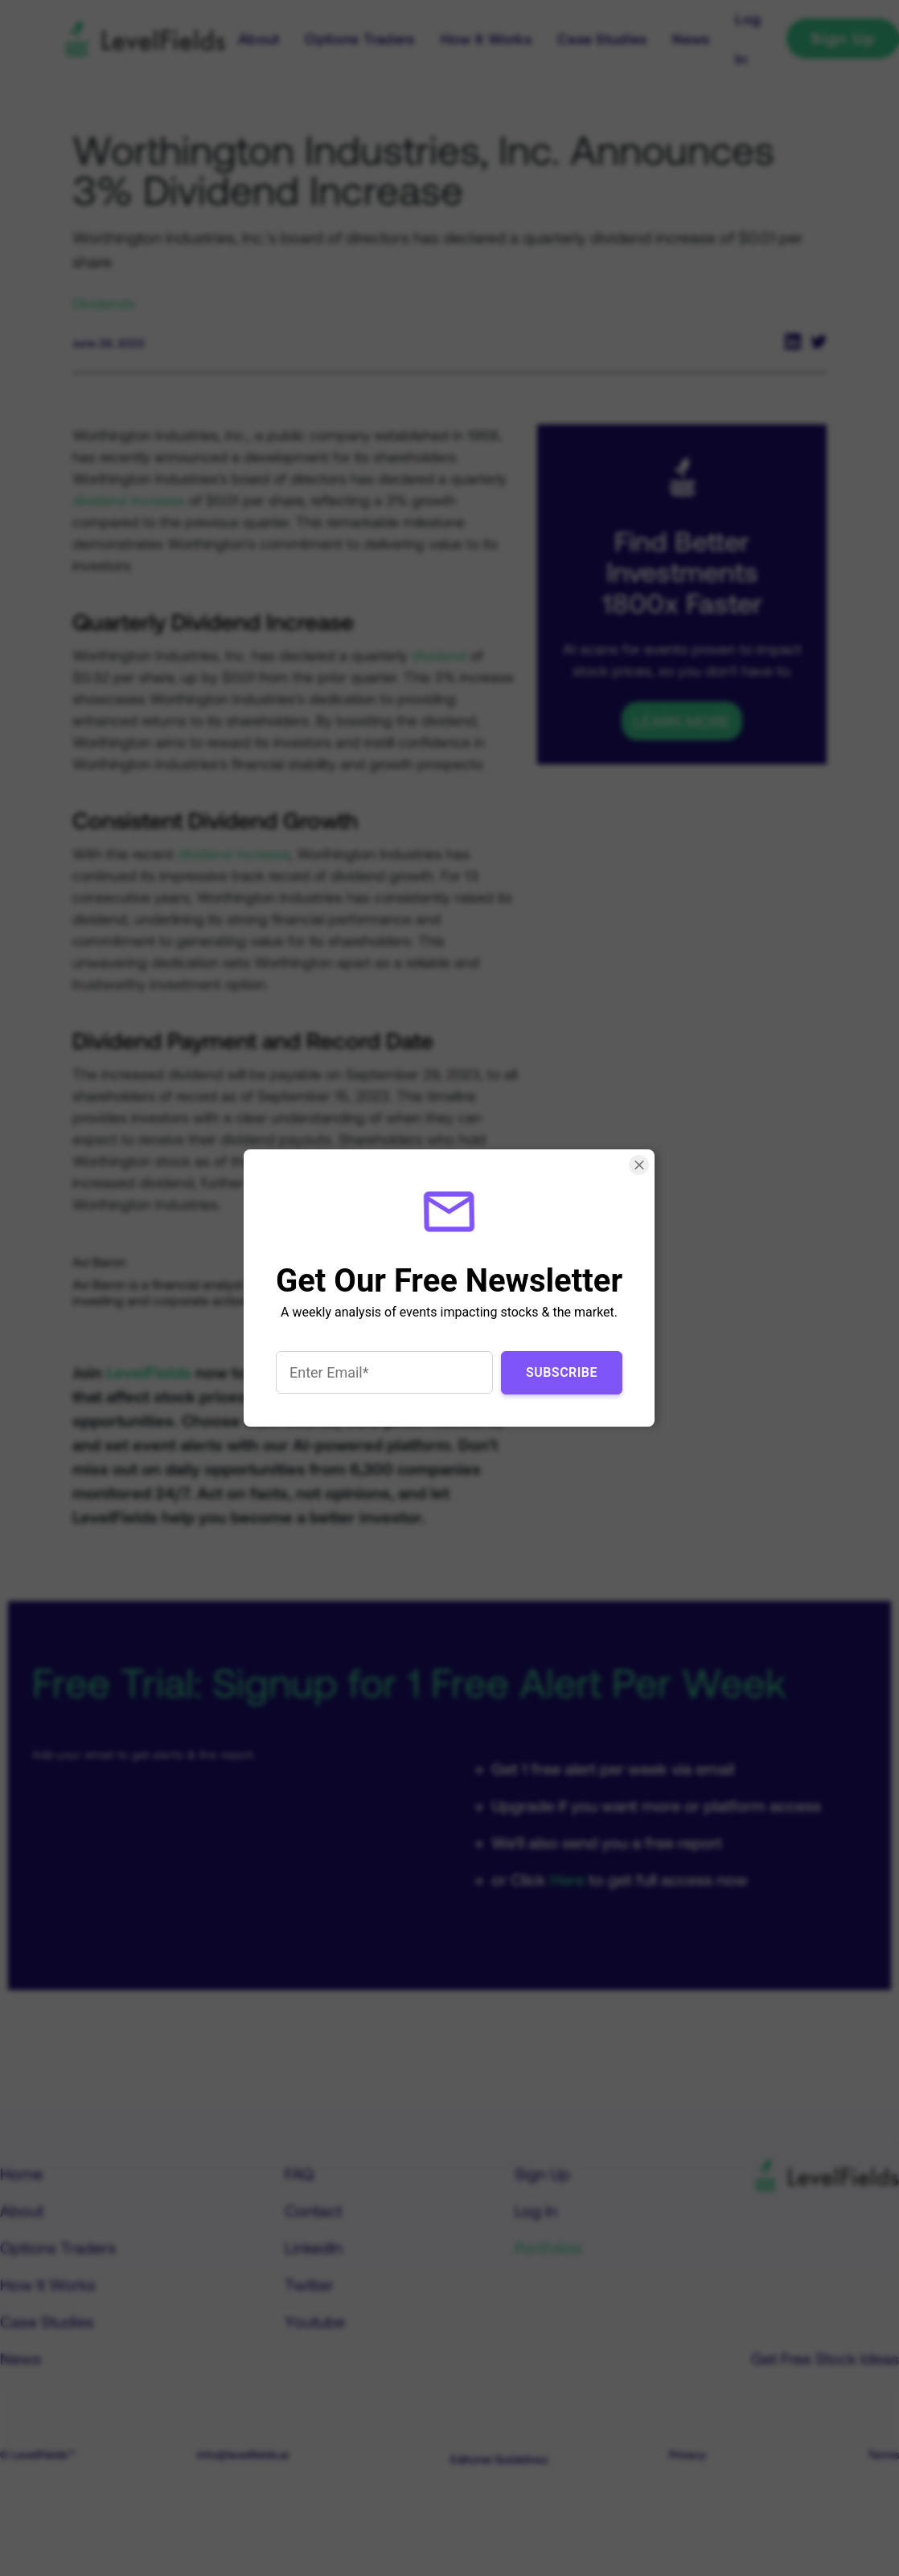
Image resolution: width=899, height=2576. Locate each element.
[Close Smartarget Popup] (640, 1165)
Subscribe (561, 1372)
